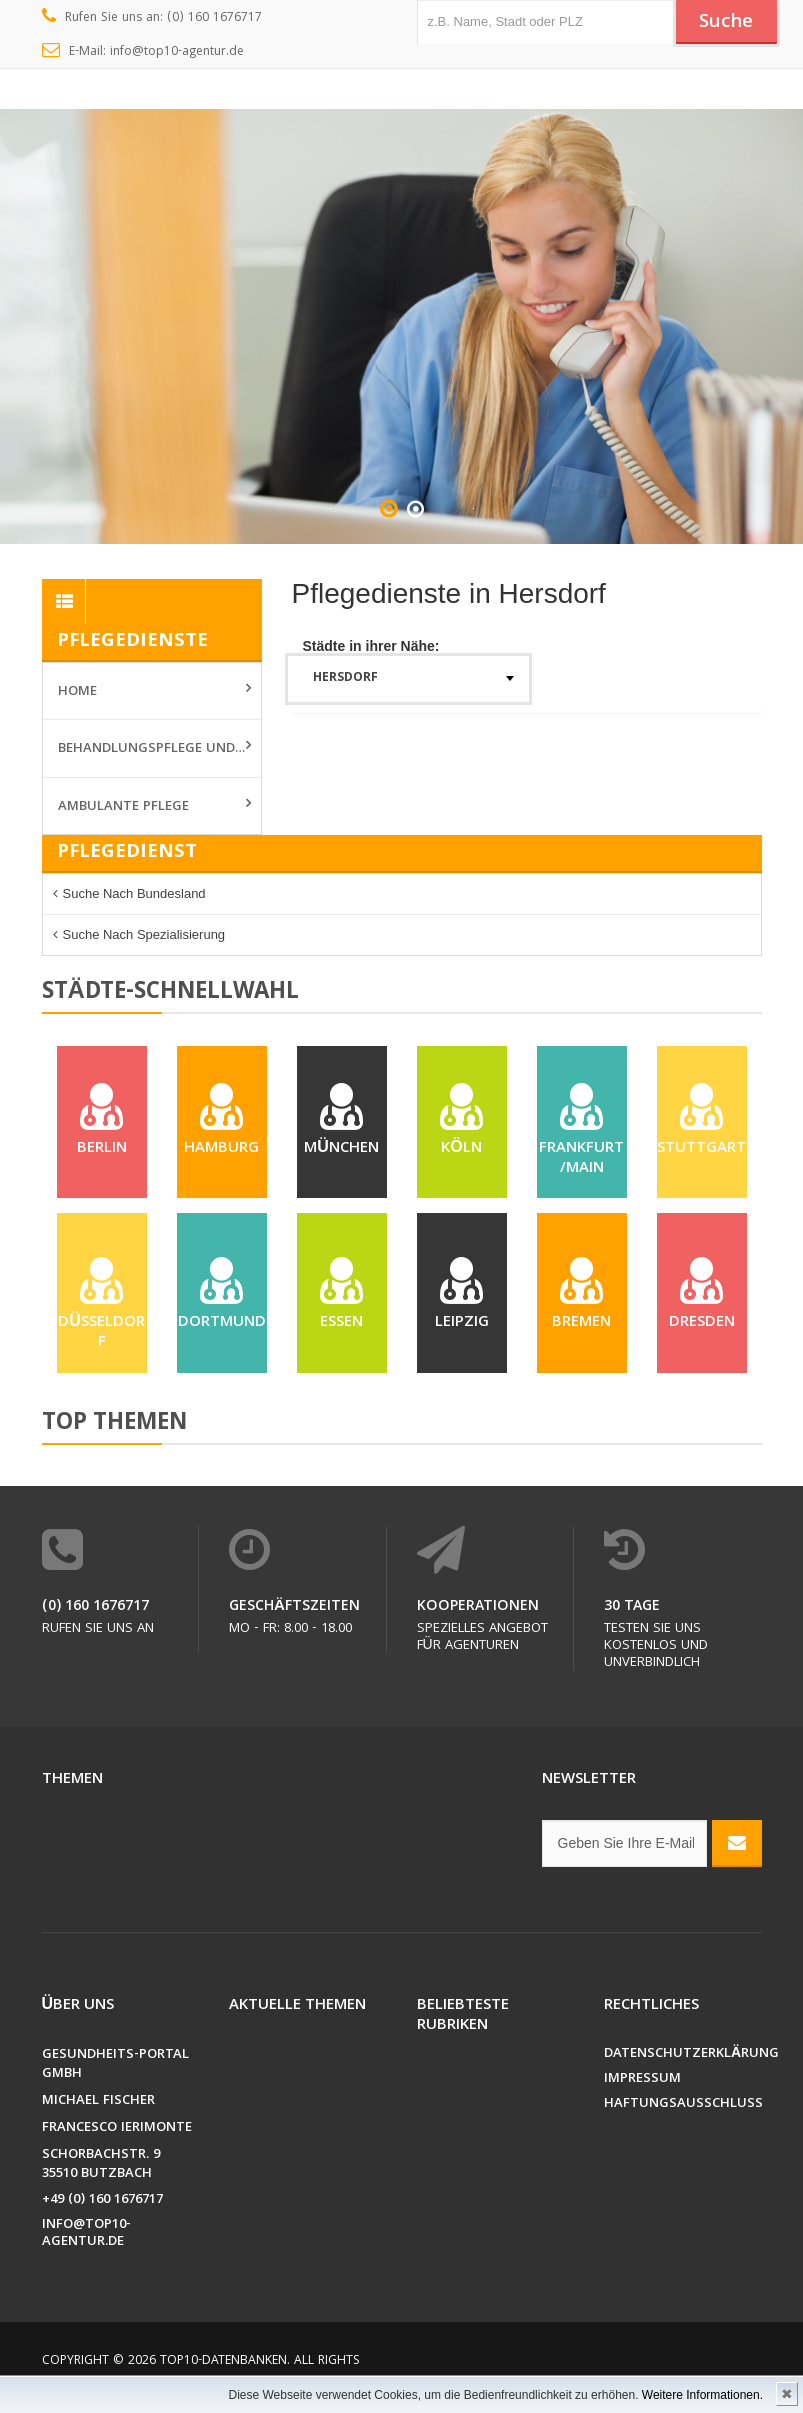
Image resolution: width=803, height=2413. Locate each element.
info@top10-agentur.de (86, 2235)
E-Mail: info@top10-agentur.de (143, 52)
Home (77, 692)
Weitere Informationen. (702, 2395)
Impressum (642, 2080)
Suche (726, 23)
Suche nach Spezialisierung (144, 934)
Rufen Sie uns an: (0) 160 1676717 (152, 18)
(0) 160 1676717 (95, 1608)
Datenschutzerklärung (683, 2055)
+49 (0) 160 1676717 (102, 2201)
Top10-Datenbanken (223, 2362)
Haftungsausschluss (683, 2105)
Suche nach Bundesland (134, 893)
